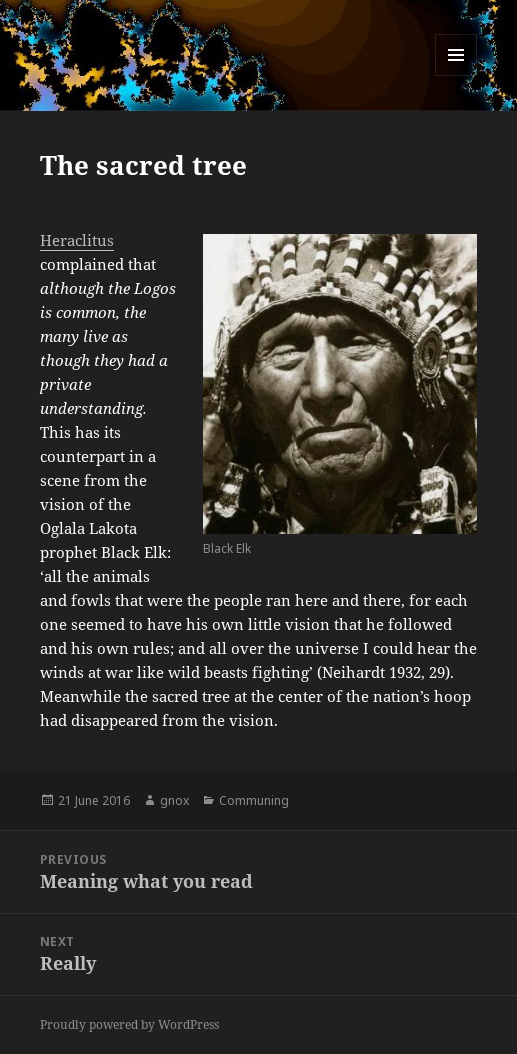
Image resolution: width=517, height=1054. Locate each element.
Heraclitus (77, 240)
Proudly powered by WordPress (129, 1024)
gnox (174, 800)
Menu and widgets (456, 75)
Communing (254, 800)
